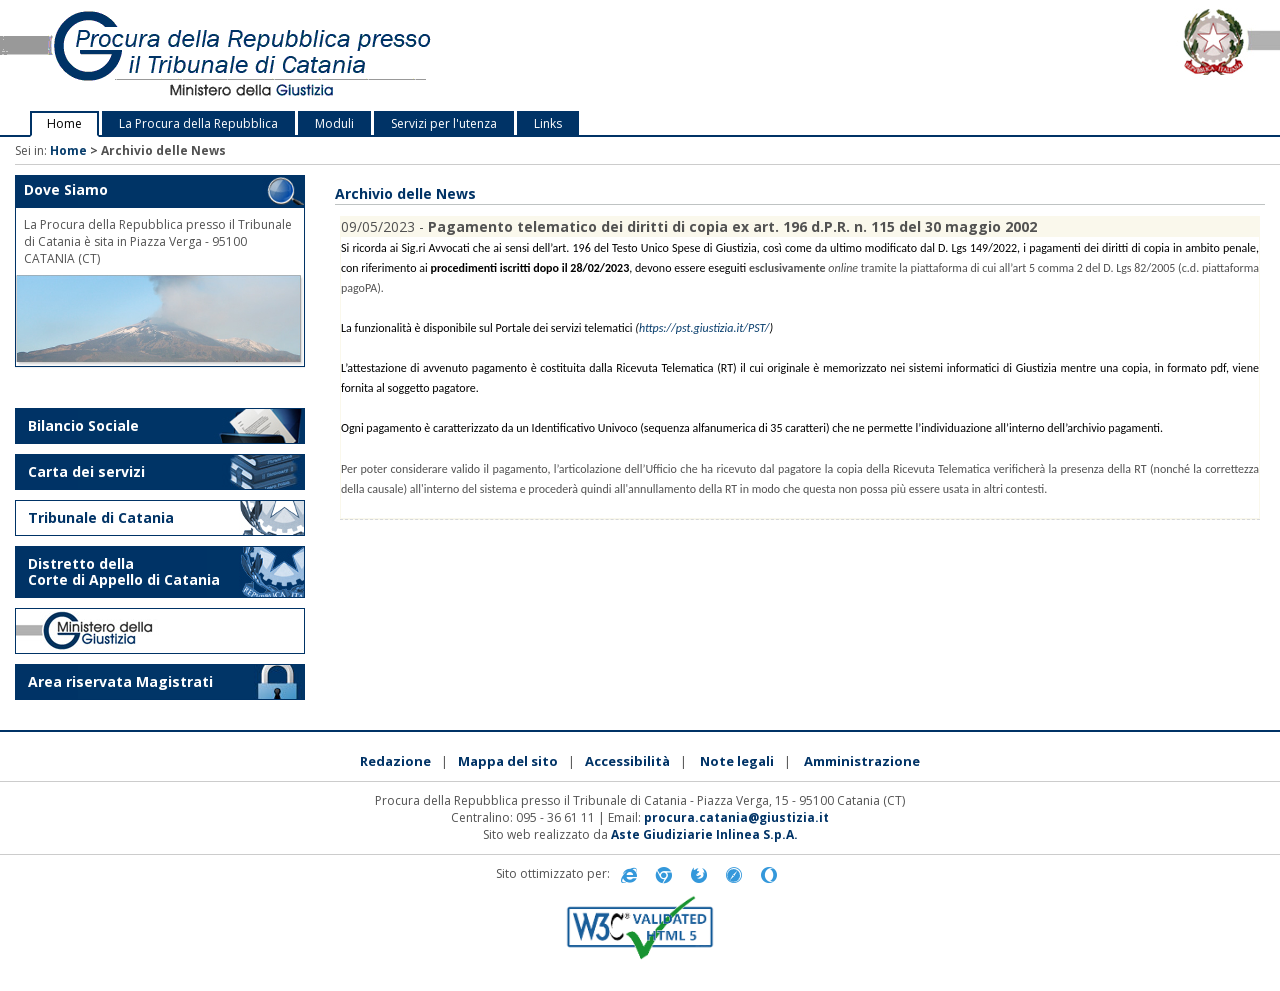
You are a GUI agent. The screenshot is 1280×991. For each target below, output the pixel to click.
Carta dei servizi (86, 471)
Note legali (737, 761)
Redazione (395, 761)
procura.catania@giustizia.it (736, 817)
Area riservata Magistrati (120, 681)
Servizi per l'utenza (444, 123)
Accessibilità (627, 761)
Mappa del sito (508, 761)
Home (64, 123)
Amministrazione (862, 761)
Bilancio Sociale (83, 425)
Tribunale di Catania (101, 517)
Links (548, 123)
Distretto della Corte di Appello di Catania (124, 571)
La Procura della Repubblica (198, 123)
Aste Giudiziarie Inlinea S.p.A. (704, 834)
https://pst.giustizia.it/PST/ (704, 328)
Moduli (334, 123)
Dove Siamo (66, 189)
